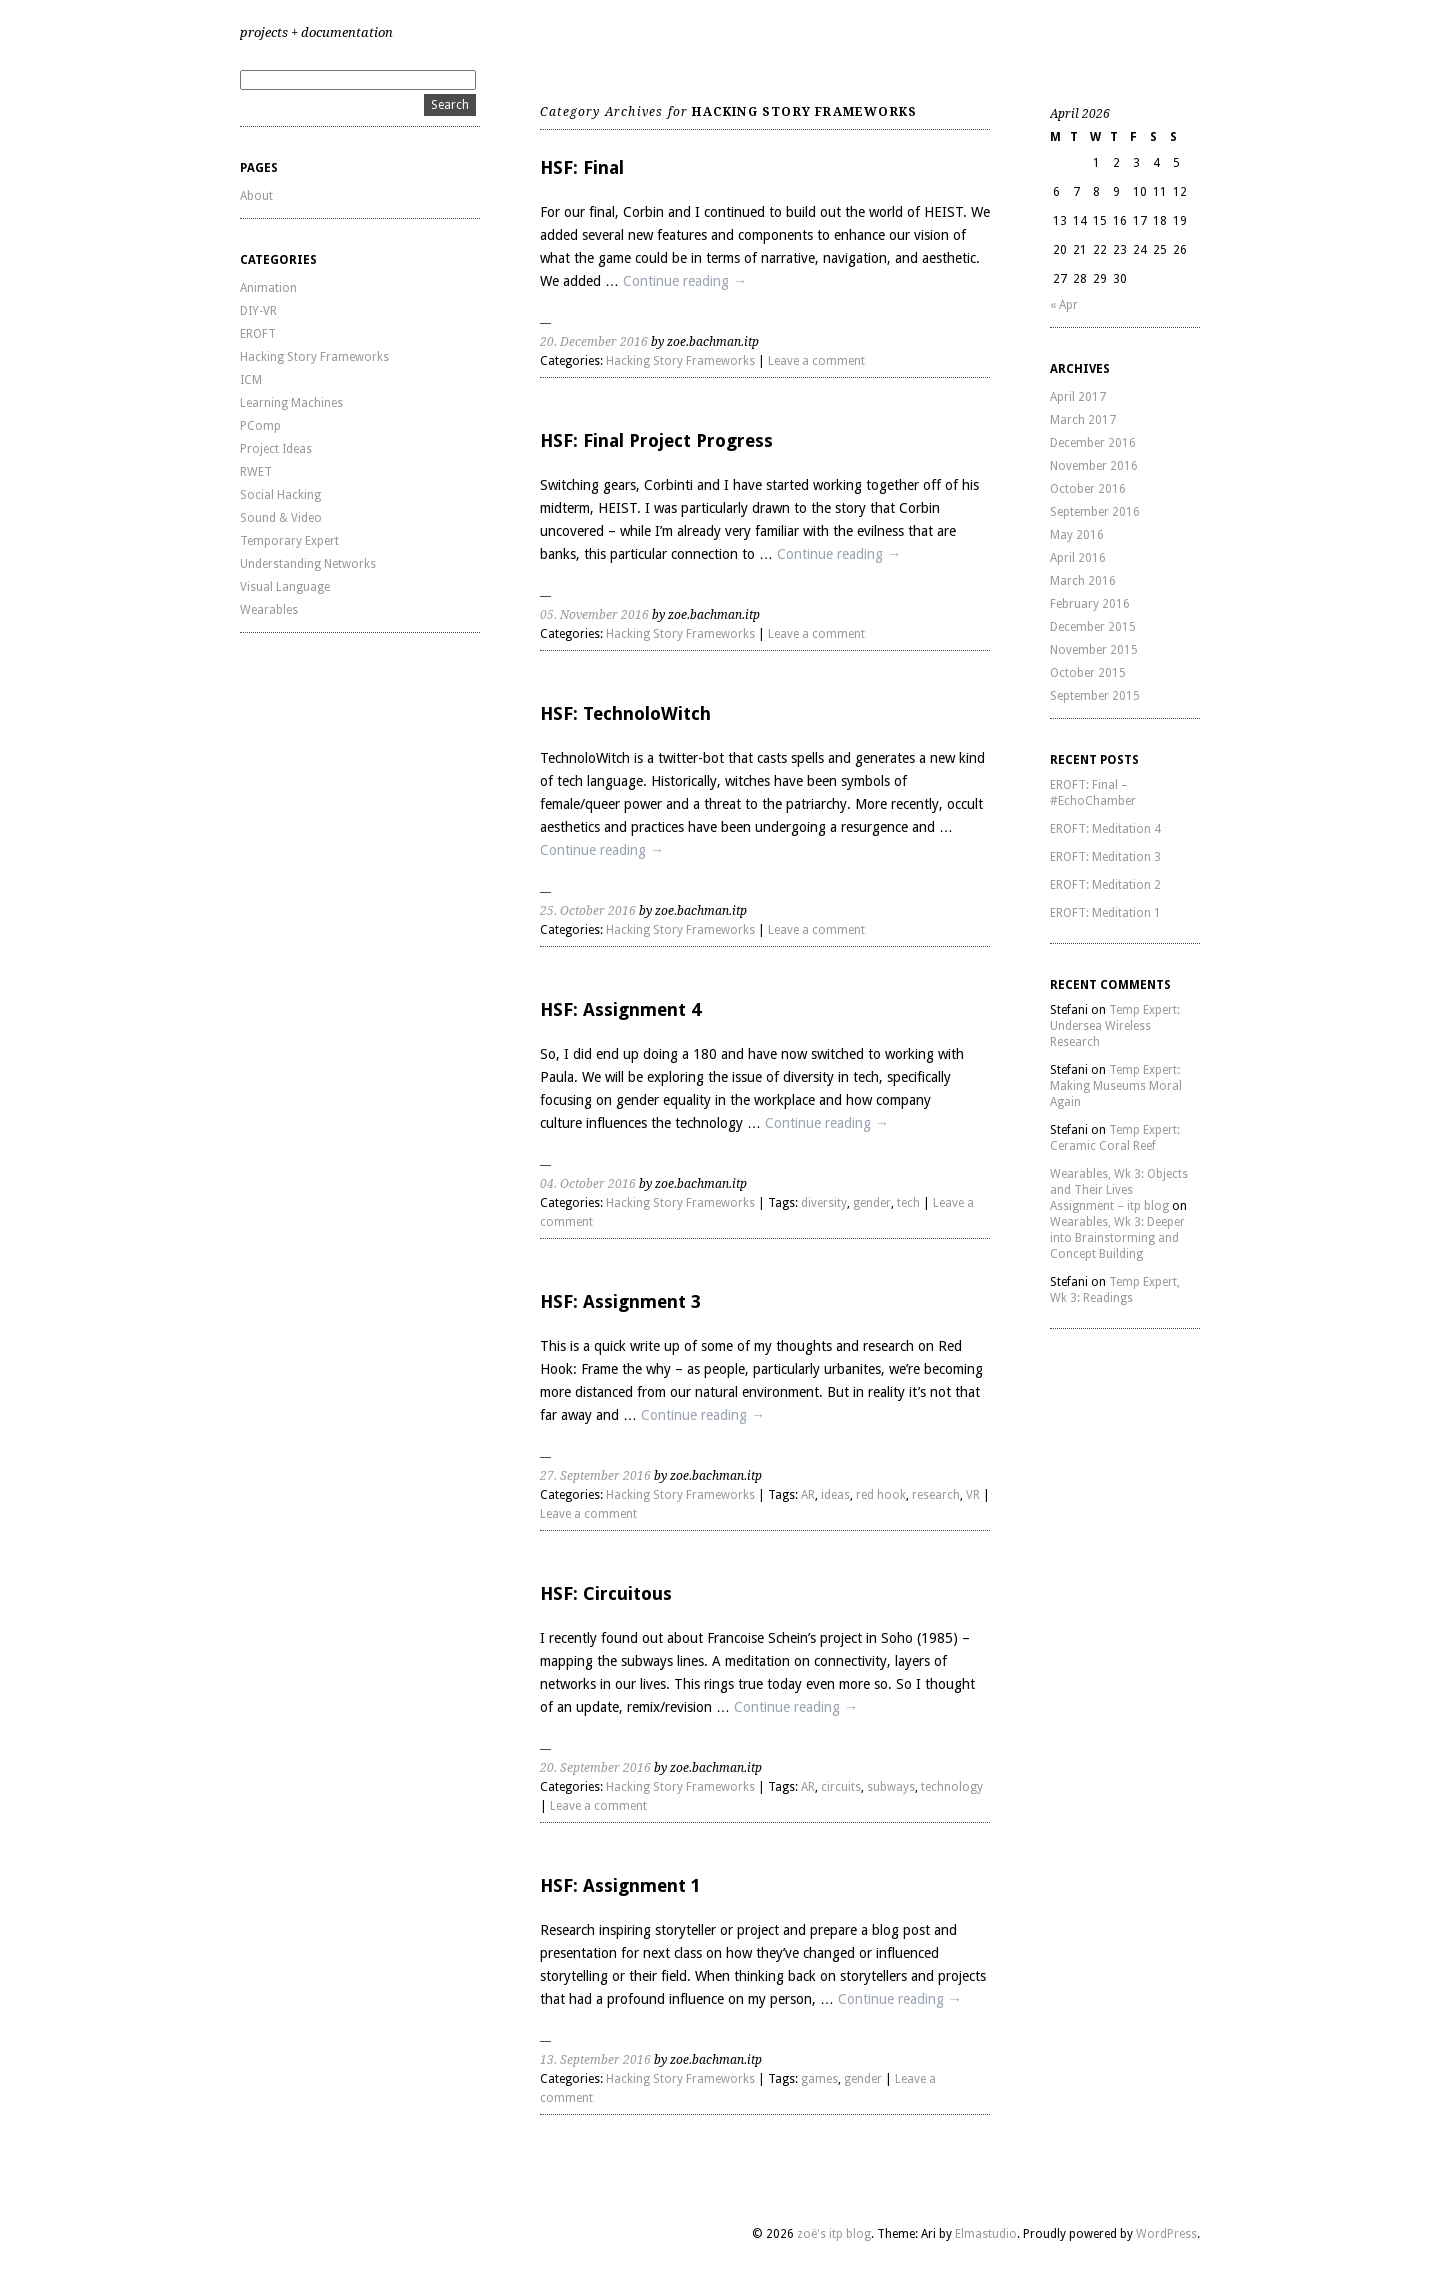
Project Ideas (276, 449)
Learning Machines (291, 403)
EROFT (258, 334)
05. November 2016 (594, 615)
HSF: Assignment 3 (620, 1301)
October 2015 (1088, 673)
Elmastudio (986, 2234)
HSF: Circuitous (606, 1593)
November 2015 (1094, 650)
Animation (268, 288)
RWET (256, 472)
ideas (835, 1495)
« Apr (1064, 305)
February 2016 (1090, 604)
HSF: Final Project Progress (656, 440)
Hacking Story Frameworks (314, 357)
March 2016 (1083, 581)
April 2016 (1078, 558)
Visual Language (285, 587)
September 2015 (1095, 696)
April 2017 (1078, 397)
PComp (260, 426)
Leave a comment (816, 361)
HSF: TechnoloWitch (625, 713)
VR (973, 1495)
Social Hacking (280, 495)
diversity (824, 1203)
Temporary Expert (289, 541)
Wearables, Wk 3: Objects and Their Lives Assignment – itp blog (1119, 1190)
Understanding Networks (308, 564)
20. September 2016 (595, 1768)
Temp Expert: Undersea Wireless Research (1115, 1026)
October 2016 (1088, 489)
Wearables (269, 610)
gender (872, 1203)
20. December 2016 (594, 342)
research (936, 1495)
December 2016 (1093, 443)
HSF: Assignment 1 (620, 1885)
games (819, 2079)
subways (891, 1787)
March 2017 (1083, 420)
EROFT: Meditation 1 (1105, 913)
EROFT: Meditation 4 (1105, 829)
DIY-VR (258, 311)
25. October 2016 (588, 911)
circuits (841, 1787)
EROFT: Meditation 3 (1105, 857)
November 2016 (1094, 466)
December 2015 (1093, 627)
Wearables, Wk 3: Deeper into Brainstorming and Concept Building (1117, 1238)
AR (808, 1495)
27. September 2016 (595, 1476)
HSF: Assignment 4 (620, 1009)
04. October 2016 (588, 1184)
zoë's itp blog (834, 2234)
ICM (251, 380)
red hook (881, 1495)
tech (908, 1203)
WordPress (1166, 2234)
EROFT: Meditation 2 (1105, 885)
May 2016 (1077, 535)
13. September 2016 (595, 2060)
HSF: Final (582, 167)
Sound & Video (281, 518)
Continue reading (685, 281)
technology (952, 1787)
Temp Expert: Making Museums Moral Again (1116, 1086)
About (256, 196)
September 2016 (1095, 512)
